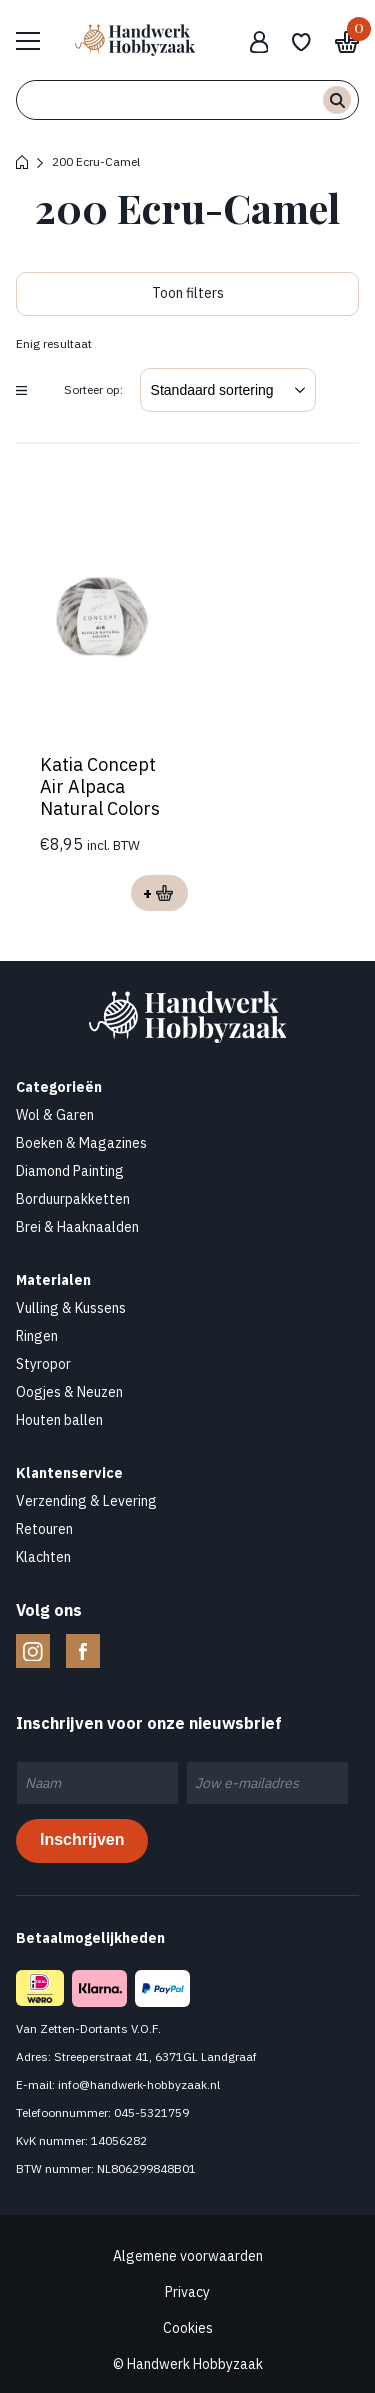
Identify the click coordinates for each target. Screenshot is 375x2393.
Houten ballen (59, 1420)
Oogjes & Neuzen (69, 1392)
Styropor (43, 1364)
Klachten (43, 1557)
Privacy (187, 2292)
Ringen (37, 1336)
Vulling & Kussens (71, 1308)
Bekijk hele (38, 40)
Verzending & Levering (86, 1501)
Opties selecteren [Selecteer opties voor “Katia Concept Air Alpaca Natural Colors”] (159, 893)
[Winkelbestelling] (228, 390)
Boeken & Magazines (81, 1143)
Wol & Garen (55, 1115)
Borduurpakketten (73, 1199)
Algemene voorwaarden (188, 2256)
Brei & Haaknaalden (77, 1227)
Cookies (188, 2328)
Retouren (44, 1529)
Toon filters (188, 293)
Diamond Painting (70, 1171)
